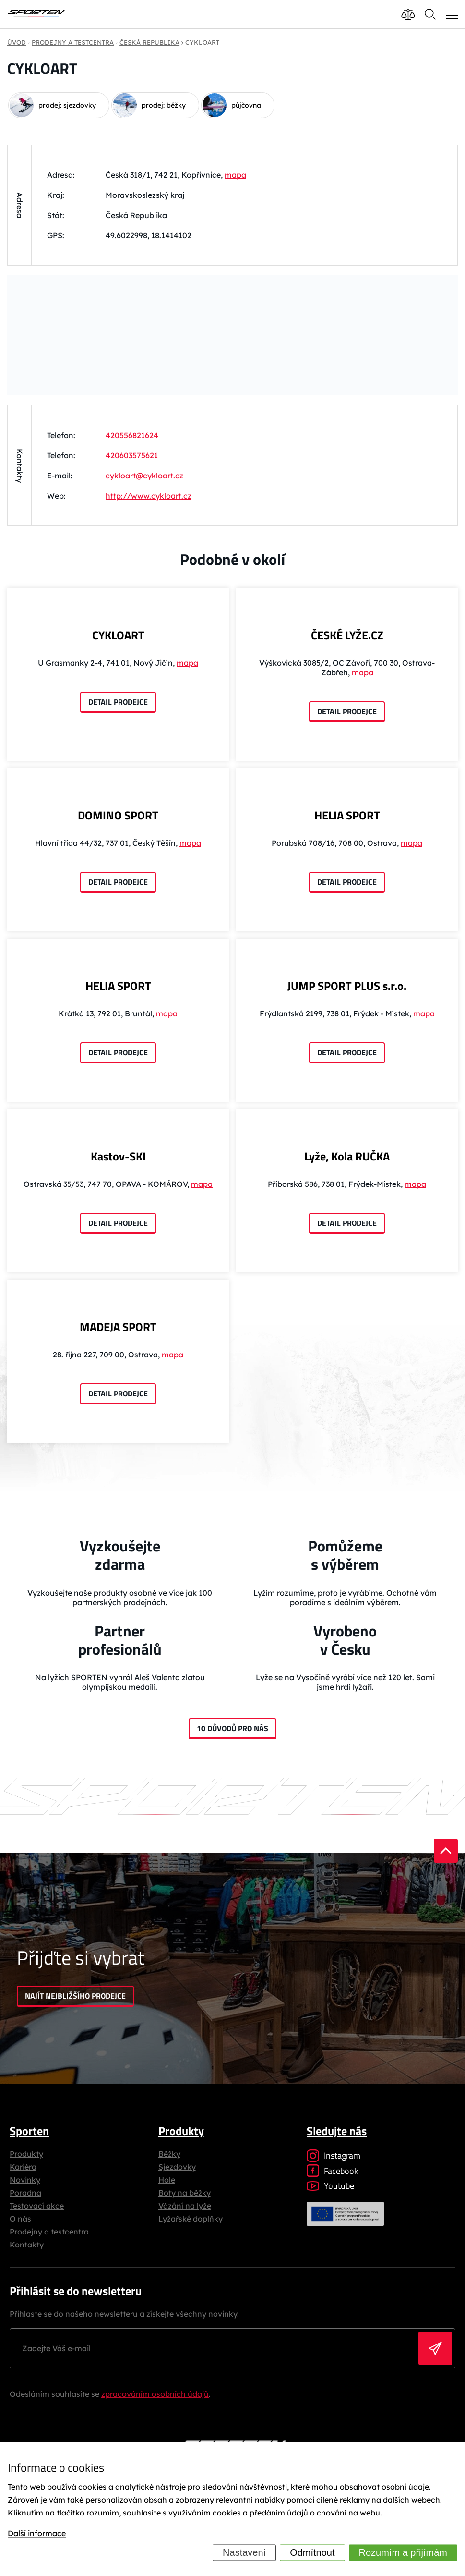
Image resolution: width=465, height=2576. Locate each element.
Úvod (16, 42)
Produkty (26, 2154)
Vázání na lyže (184, 2205)
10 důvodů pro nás (232, 1728)
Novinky (25, 2180)
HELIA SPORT (347, 815)
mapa (235, 175)
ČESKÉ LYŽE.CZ (347, 635)
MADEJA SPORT (118, 1326)
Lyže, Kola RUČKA (347, 1156)
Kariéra (23, 2167)
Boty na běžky (184, 2193)
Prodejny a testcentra (49, 2231)
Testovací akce (37, 2205)
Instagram (333, 2155)
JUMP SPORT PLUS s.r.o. (346, 985)
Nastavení (244, 2552)
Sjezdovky (177, 2167)
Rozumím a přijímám (403, 2552)
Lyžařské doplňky (190, 2218)
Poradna (25, 2193)
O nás (20, 2218)
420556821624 (132, 435)
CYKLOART (118, 635)
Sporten (29, 2130)
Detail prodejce (118, 702)
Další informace (37, 2534)
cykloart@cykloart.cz (144, 475)
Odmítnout (312, 2552)
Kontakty (27, 2244)
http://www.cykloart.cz (148, 496)
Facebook (332, 2170)
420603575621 (132, 455)
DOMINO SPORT (118, 815)
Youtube (330, 2185)
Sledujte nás (337, 2130)
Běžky (169, 2154)
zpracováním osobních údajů (155, 2394)
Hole (166, 2180)
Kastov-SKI (118, 1156)
